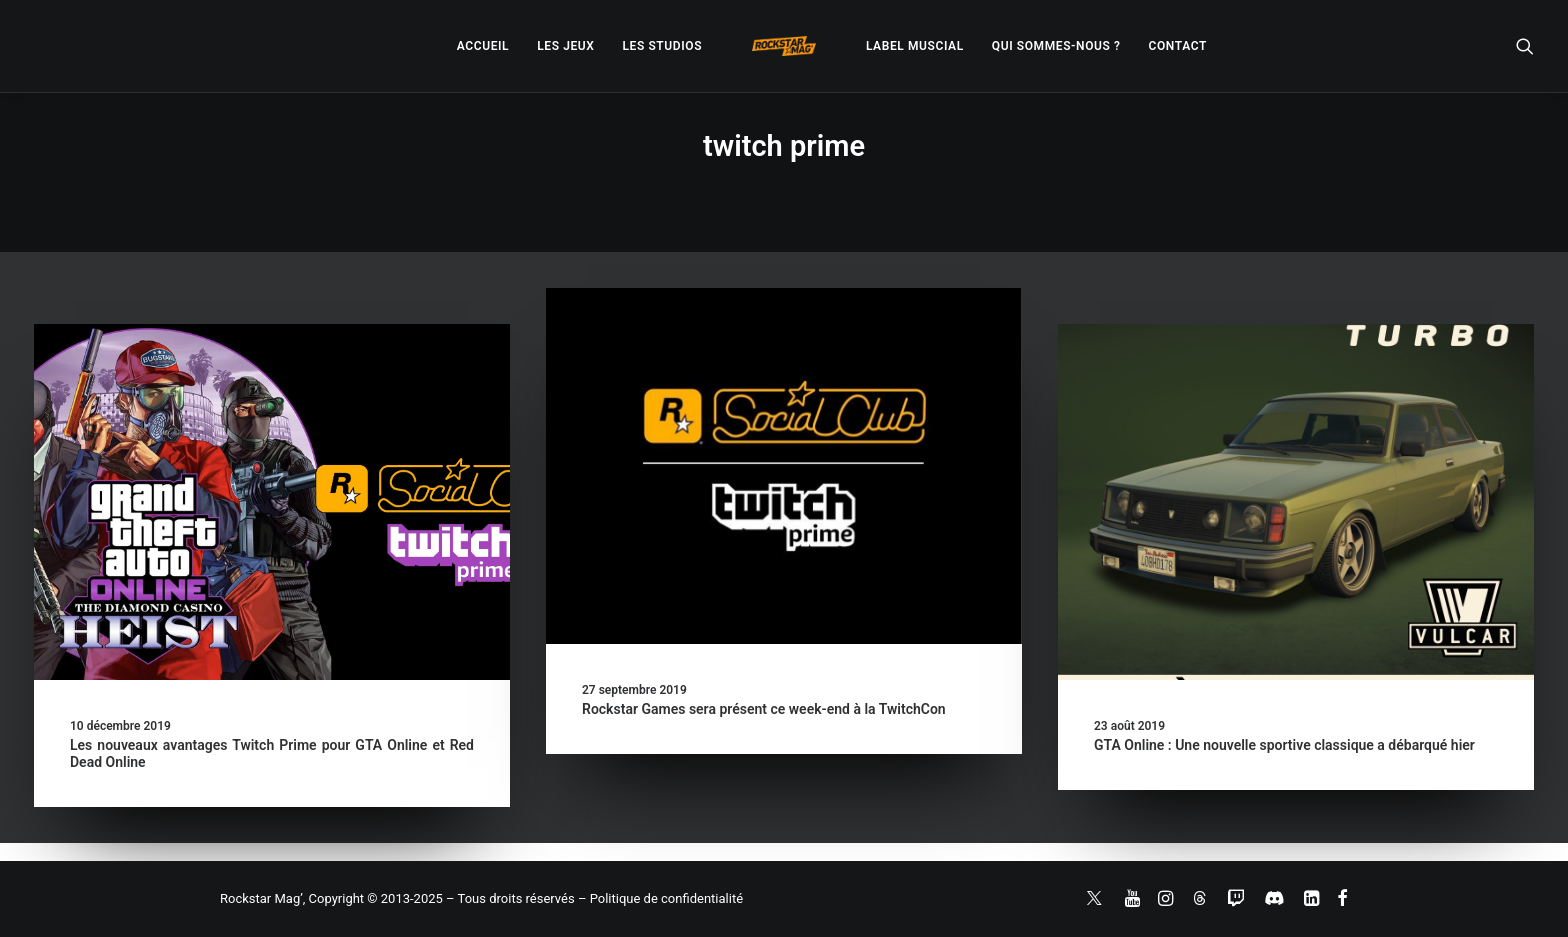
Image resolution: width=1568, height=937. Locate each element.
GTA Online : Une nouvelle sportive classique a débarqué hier (1284, 745)
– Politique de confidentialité (660, 898)
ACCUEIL (483, 46)
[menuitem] (483, 46)
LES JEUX (565, 46)
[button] (1525, 46)
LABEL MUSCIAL (915, 46)
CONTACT (1178, 46)
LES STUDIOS (662, 46)
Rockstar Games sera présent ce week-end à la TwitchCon (764, 709)
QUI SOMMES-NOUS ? (1056, 46)
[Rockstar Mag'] (784, 46)
